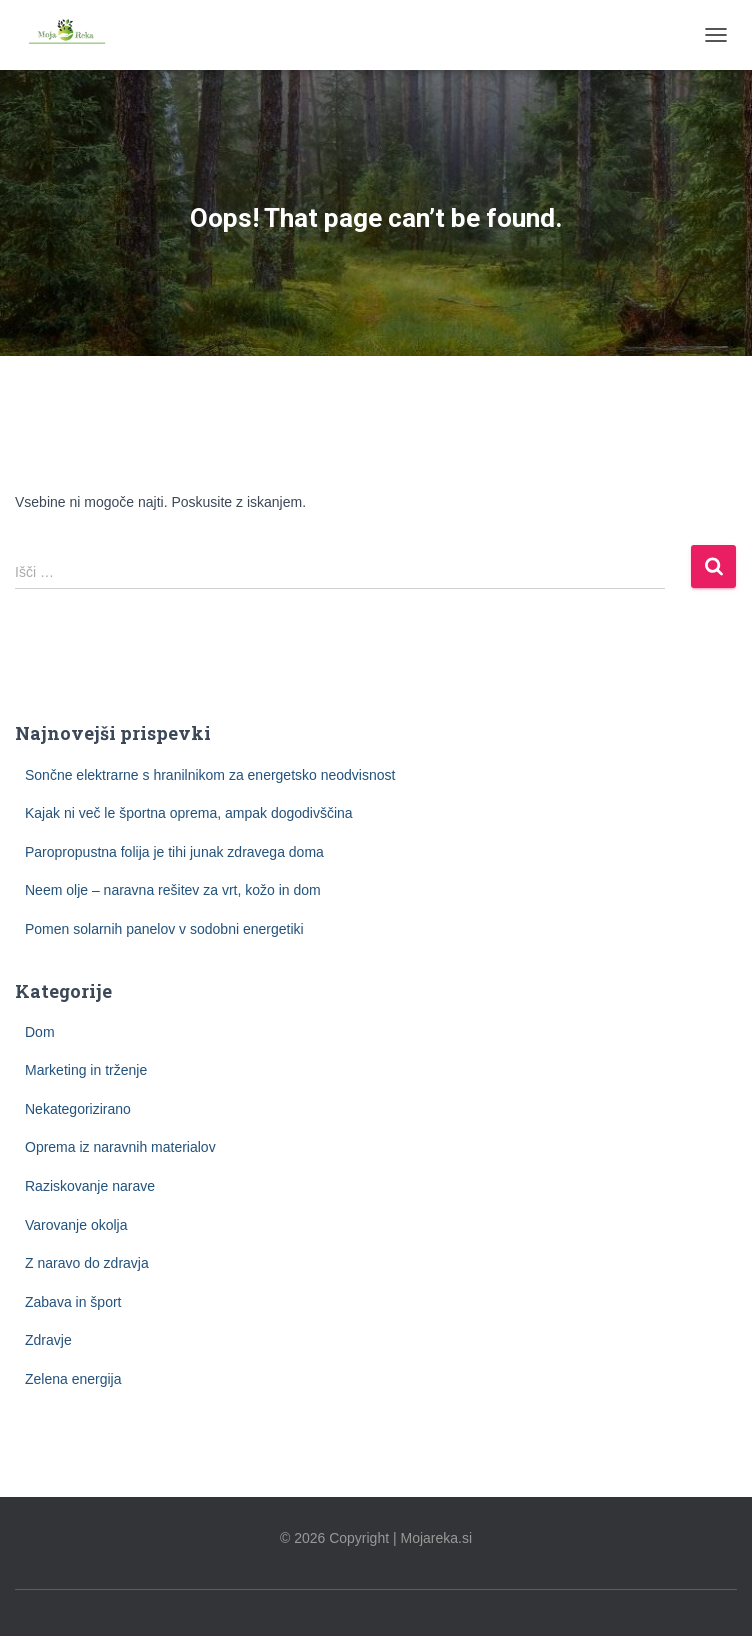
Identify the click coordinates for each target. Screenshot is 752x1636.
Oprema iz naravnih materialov (120, 1147)
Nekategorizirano (78, 1109)
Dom (40, 1032)
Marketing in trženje (86, 1070)
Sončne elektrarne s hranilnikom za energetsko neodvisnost (210, 775)
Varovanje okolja (76, 1225)
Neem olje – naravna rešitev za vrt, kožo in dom (173, 890)
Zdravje (48, 1340)
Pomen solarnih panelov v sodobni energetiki (164, 929)
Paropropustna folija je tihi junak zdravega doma (174, 852)
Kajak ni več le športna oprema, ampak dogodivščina (189, 813)
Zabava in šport (73, 1302)
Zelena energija (73, 1379)
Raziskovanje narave (90, 1186)
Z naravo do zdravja (87, 1263)
